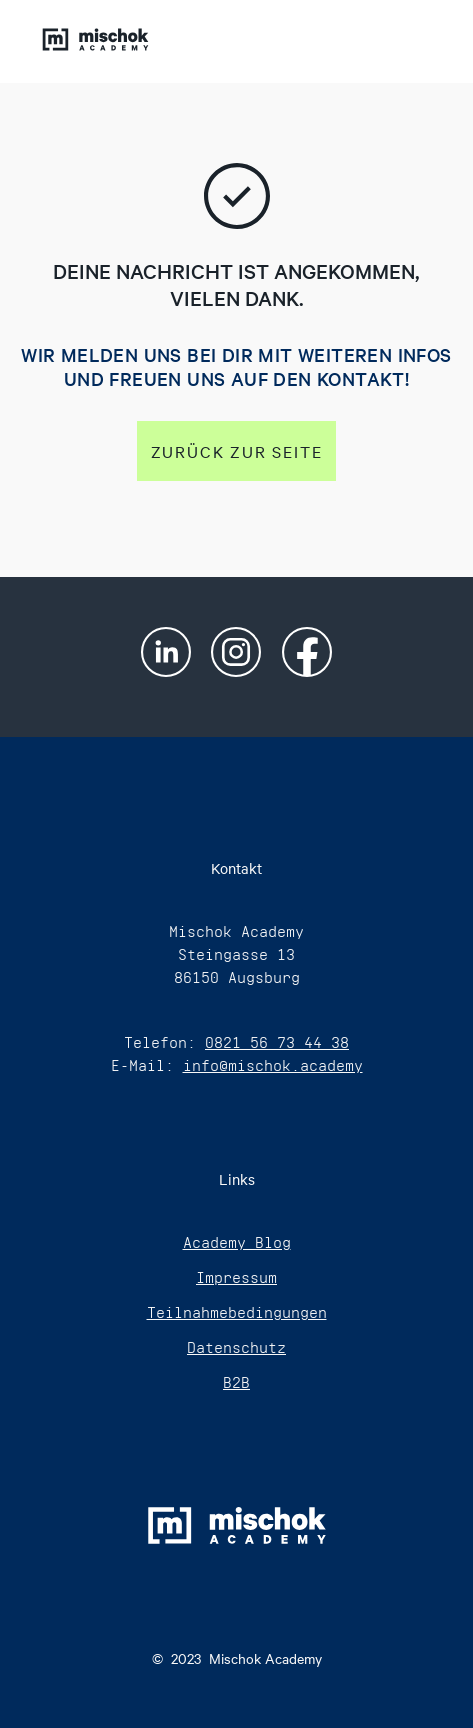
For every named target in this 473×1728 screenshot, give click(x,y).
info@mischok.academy (273, 1065)
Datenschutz (236, 1347)
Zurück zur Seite (237, 451)
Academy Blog (237, 1242)
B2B (236, 1382)
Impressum (236, 1277)
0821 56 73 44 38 (277, 1042)
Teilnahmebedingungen (237, 1312)
